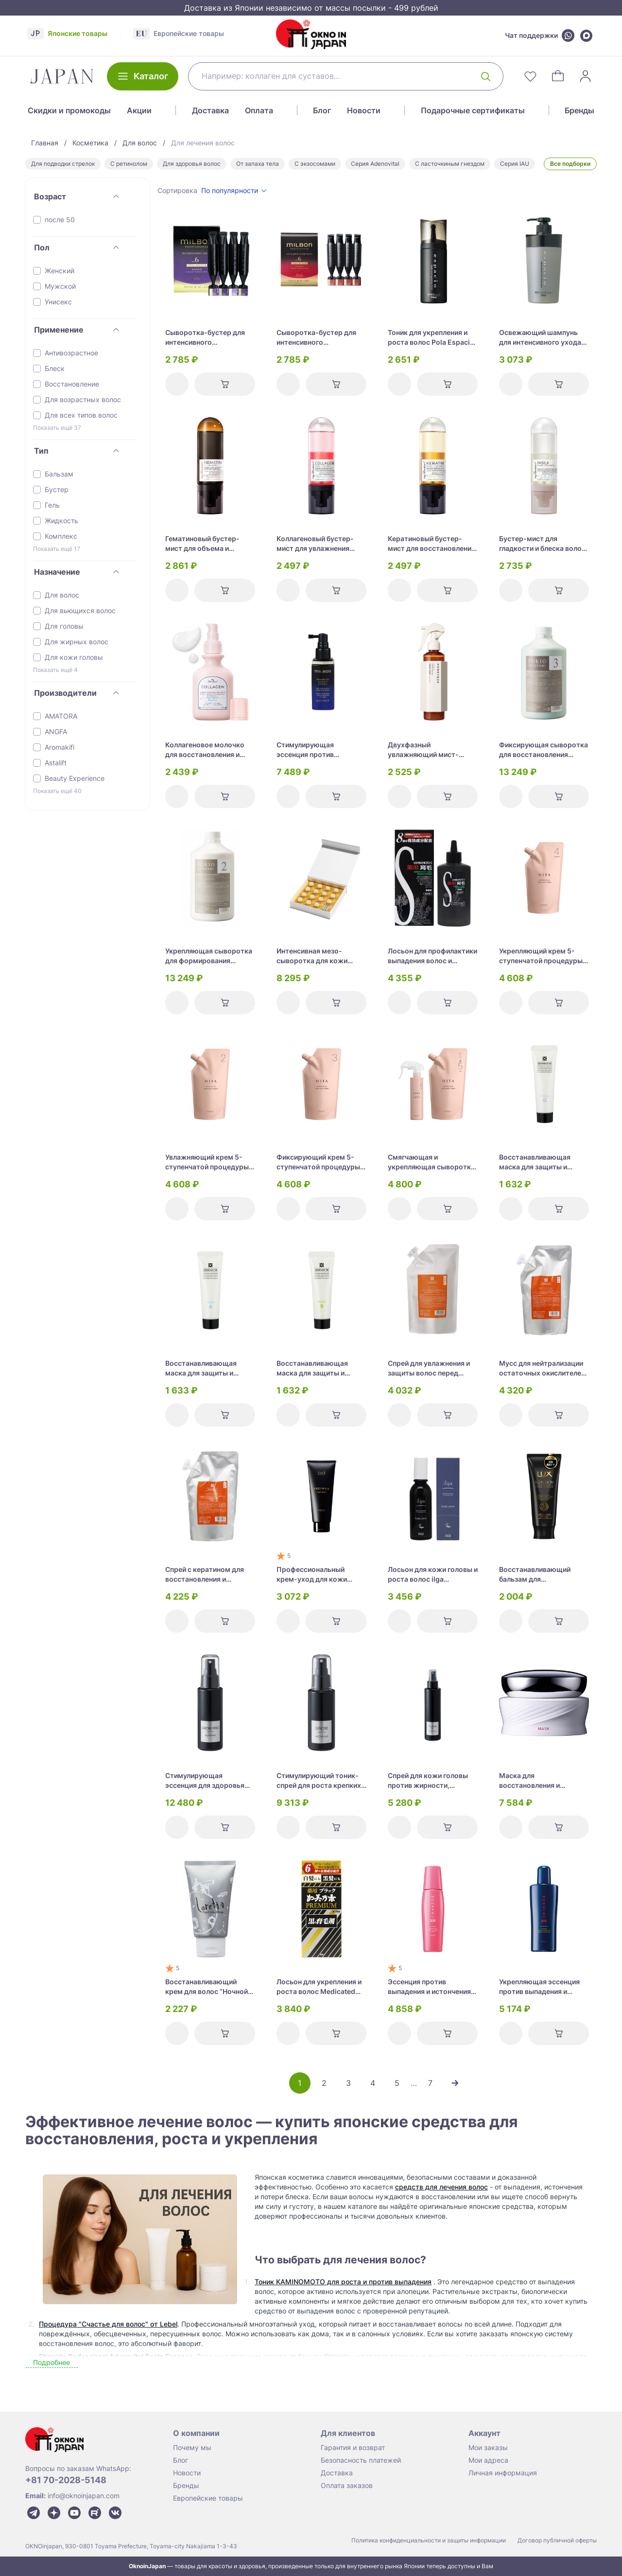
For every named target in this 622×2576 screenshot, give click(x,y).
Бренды (579, 110)
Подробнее (51, 2362)
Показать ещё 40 (57, 790)
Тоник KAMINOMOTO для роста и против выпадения (343, 2281)
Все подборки (570, 163)
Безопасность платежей (361, 2460)
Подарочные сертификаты (473, 110)
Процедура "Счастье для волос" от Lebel (108, 2324)
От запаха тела (257, 163)
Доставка (210, 110)
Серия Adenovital (375, 163)
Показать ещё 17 (56, 548)
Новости (363, 110)
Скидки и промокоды (69, 110)
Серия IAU (514, 163)
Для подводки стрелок (63, 163)
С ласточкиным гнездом (449, 163)
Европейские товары (208, 2498)
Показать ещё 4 (55, 669)
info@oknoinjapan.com (84, 2495)
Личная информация (502, 2473)
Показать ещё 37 (57, 427)
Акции (139, 110)
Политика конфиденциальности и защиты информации (428, 2540)
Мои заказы (488, 2447)
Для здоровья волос (192, 163)
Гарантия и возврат (353, 2447)
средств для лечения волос (441, 2187)
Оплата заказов (347, 2485)
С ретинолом (128, 163)
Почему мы (192, 2447)
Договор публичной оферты (557, 2540)
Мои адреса (488, 2460)
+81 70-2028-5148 (65, 2480)
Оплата (259, 110)
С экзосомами (314, 163)
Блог (322, 110)
